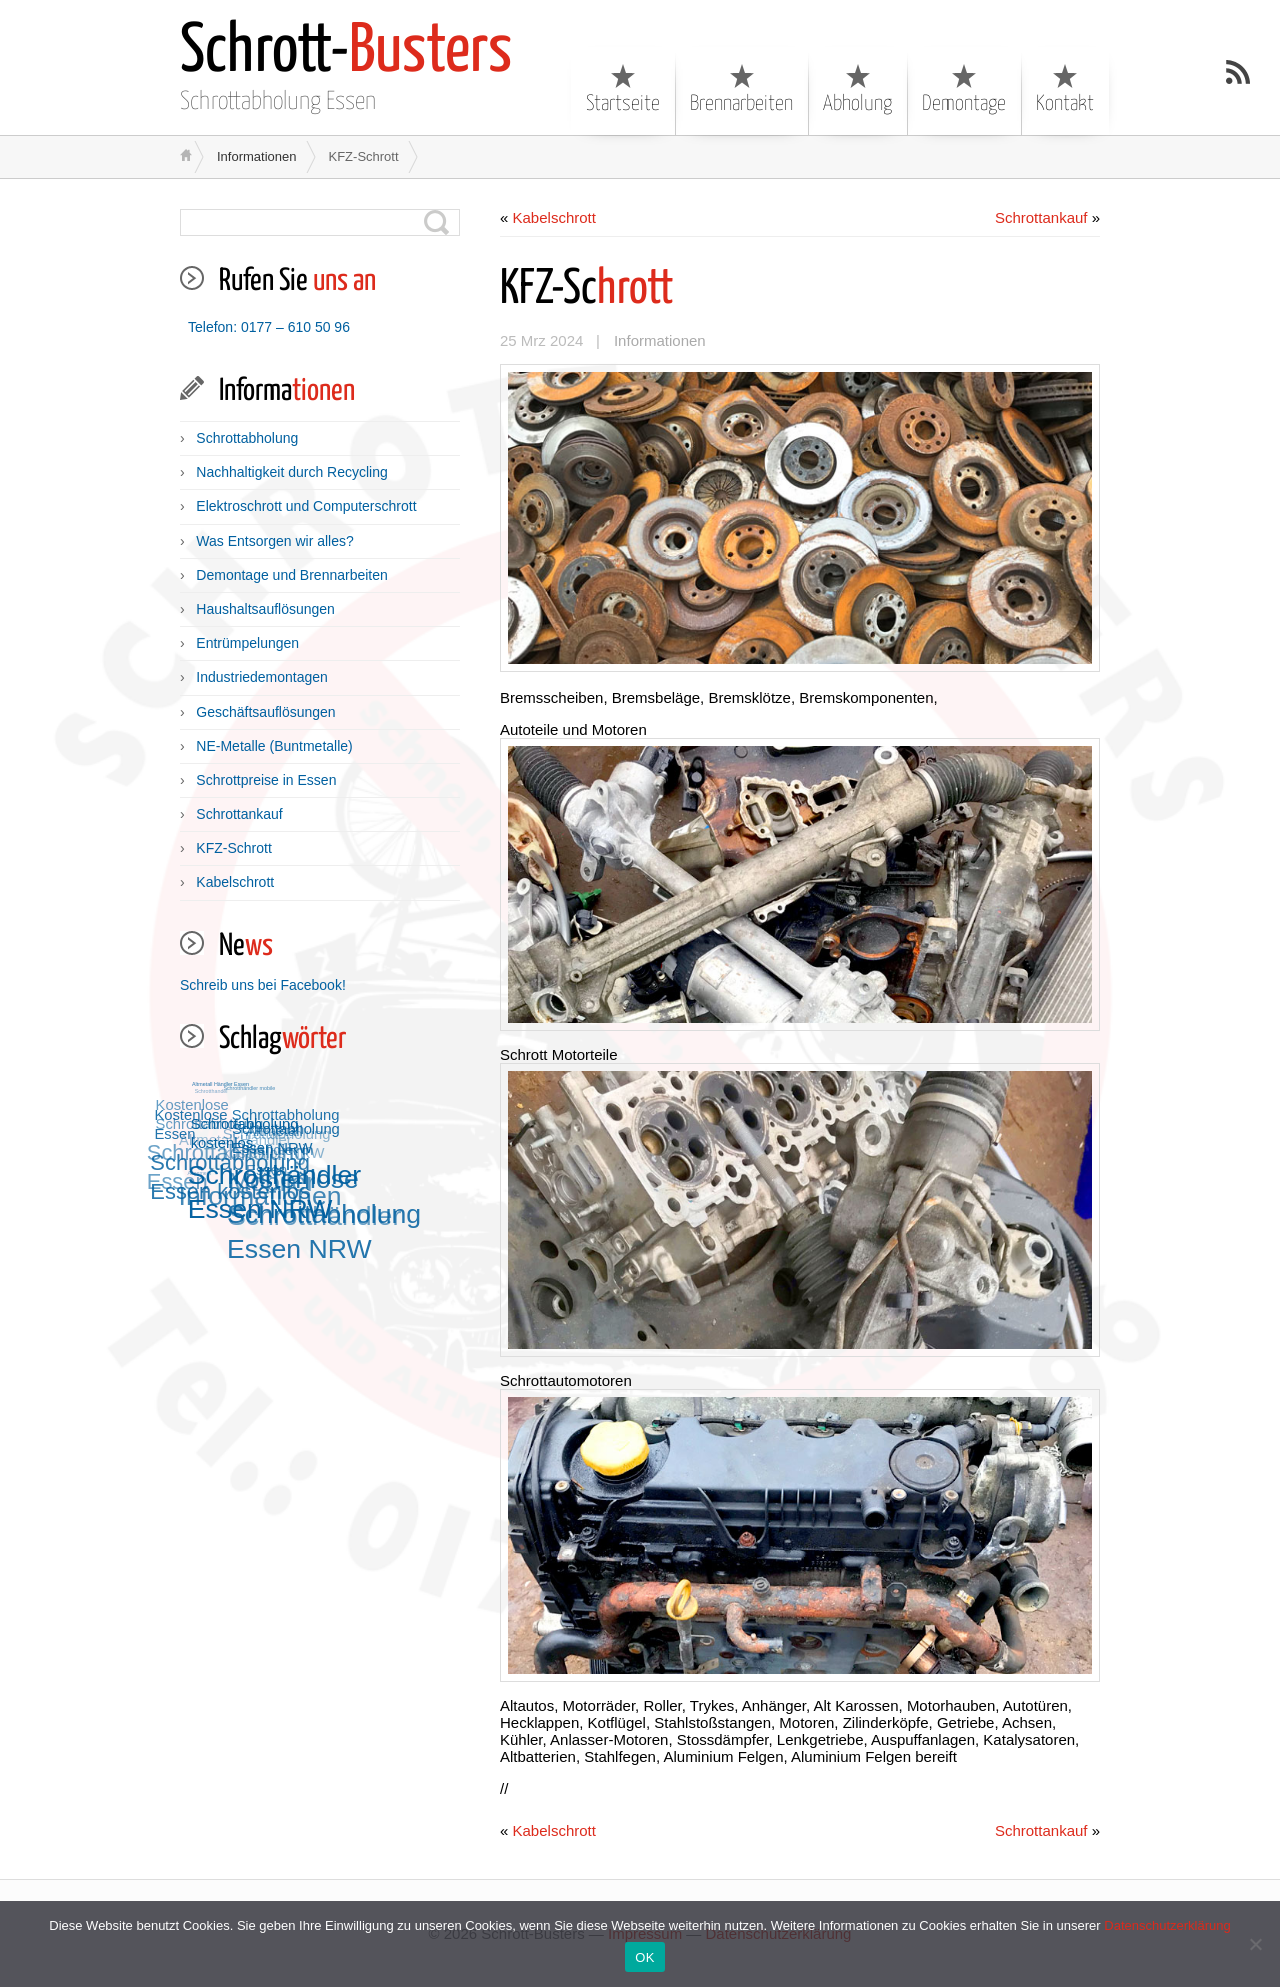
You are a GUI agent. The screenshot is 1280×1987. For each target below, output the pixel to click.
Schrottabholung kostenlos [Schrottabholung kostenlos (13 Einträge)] (245, 1132)
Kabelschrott (235, 882)
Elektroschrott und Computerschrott (306, 506)
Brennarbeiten (741, 89)
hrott (587, 289)
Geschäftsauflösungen (265, 712)
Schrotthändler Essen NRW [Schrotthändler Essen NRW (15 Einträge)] (275, 1191)
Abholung (857, 89)
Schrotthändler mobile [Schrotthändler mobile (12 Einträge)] (249, 1088)
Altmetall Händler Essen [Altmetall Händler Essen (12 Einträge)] (220, 1083)
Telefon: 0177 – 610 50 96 (269, 327)
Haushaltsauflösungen (265, 609)
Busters (346, 52)
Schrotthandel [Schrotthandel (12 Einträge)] (210, 1092)
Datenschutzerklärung (1167, 1925)
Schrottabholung (247, 438)
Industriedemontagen (262, 677)
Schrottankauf (239, 814)
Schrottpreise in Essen (266, 780)
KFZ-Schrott (233, 848)
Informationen (257, 156)
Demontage (964, 89)
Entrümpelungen (247, 643)
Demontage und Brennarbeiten (291, 575)
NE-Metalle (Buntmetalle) (274, 746)
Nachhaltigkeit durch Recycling (291, 472)
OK (644, 1957)
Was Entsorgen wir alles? (274, 541)
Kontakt (1065, 89)
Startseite (623, 89)
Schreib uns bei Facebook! (263, 985)
